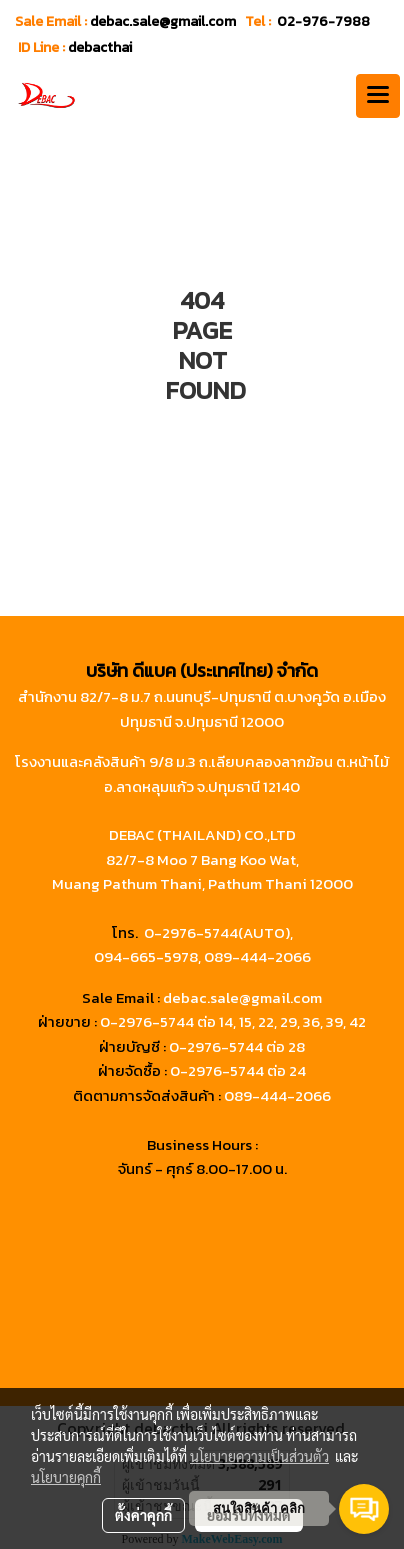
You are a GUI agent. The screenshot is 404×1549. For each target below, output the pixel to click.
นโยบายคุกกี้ (66, 1477)
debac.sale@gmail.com (242, 997)
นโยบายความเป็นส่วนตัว (259, 1456)
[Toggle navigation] (378, 96)
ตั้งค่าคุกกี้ (143, 1515)
